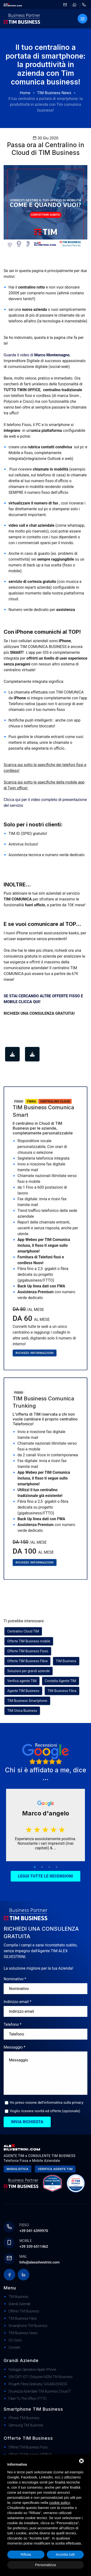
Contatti (14, 2347)
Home (25, 93)
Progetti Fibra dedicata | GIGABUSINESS (37, 2384)
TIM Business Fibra (62, 1691)
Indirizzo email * (17, 2001)
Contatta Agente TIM (60, 1681)
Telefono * (12, 2024)
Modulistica (17, 2169)
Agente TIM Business (23, 1691)
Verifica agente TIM (22, 1681)
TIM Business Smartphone (27, 1701)
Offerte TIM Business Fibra (27, 1661)
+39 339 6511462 (33, 2246)
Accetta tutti (65, 2554)
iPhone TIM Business (23, 2418)
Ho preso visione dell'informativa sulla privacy (46, 2102)
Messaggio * (14, 2047)
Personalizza (45, 2565)
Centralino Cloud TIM (23, 1631)
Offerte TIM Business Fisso (27, 1651)
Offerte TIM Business (23, 2311)
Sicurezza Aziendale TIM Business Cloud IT (39, 2391)
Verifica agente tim (55, 2169)
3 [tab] (49, 1867)
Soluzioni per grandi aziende (28, 1671)
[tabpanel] (45, 1825)
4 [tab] (56, 1867)
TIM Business (66, 1661)
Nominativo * (15, 1979)
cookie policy (59, 2502)
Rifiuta (26, 2554)
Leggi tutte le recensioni (45, 1876)
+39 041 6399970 (33, 2231)
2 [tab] (42, 1867)
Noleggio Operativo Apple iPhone (32, 2369)
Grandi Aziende (19, 2304)
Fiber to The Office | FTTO (27, 2399)
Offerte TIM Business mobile (28, 1641)
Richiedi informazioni (35, 1375)
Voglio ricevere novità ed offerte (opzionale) (45, 2111)
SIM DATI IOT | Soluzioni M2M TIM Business (40, 2377)
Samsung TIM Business (25, 2425)
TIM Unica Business (22, 1711)
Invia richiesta (27, 2121)
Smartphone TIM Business (27, 2326)
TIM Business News (54, 93)
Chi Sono (15, 2340)
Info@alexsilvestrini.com (39, 2262)
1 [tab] (34, 1867)
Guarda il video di (37, 355)
